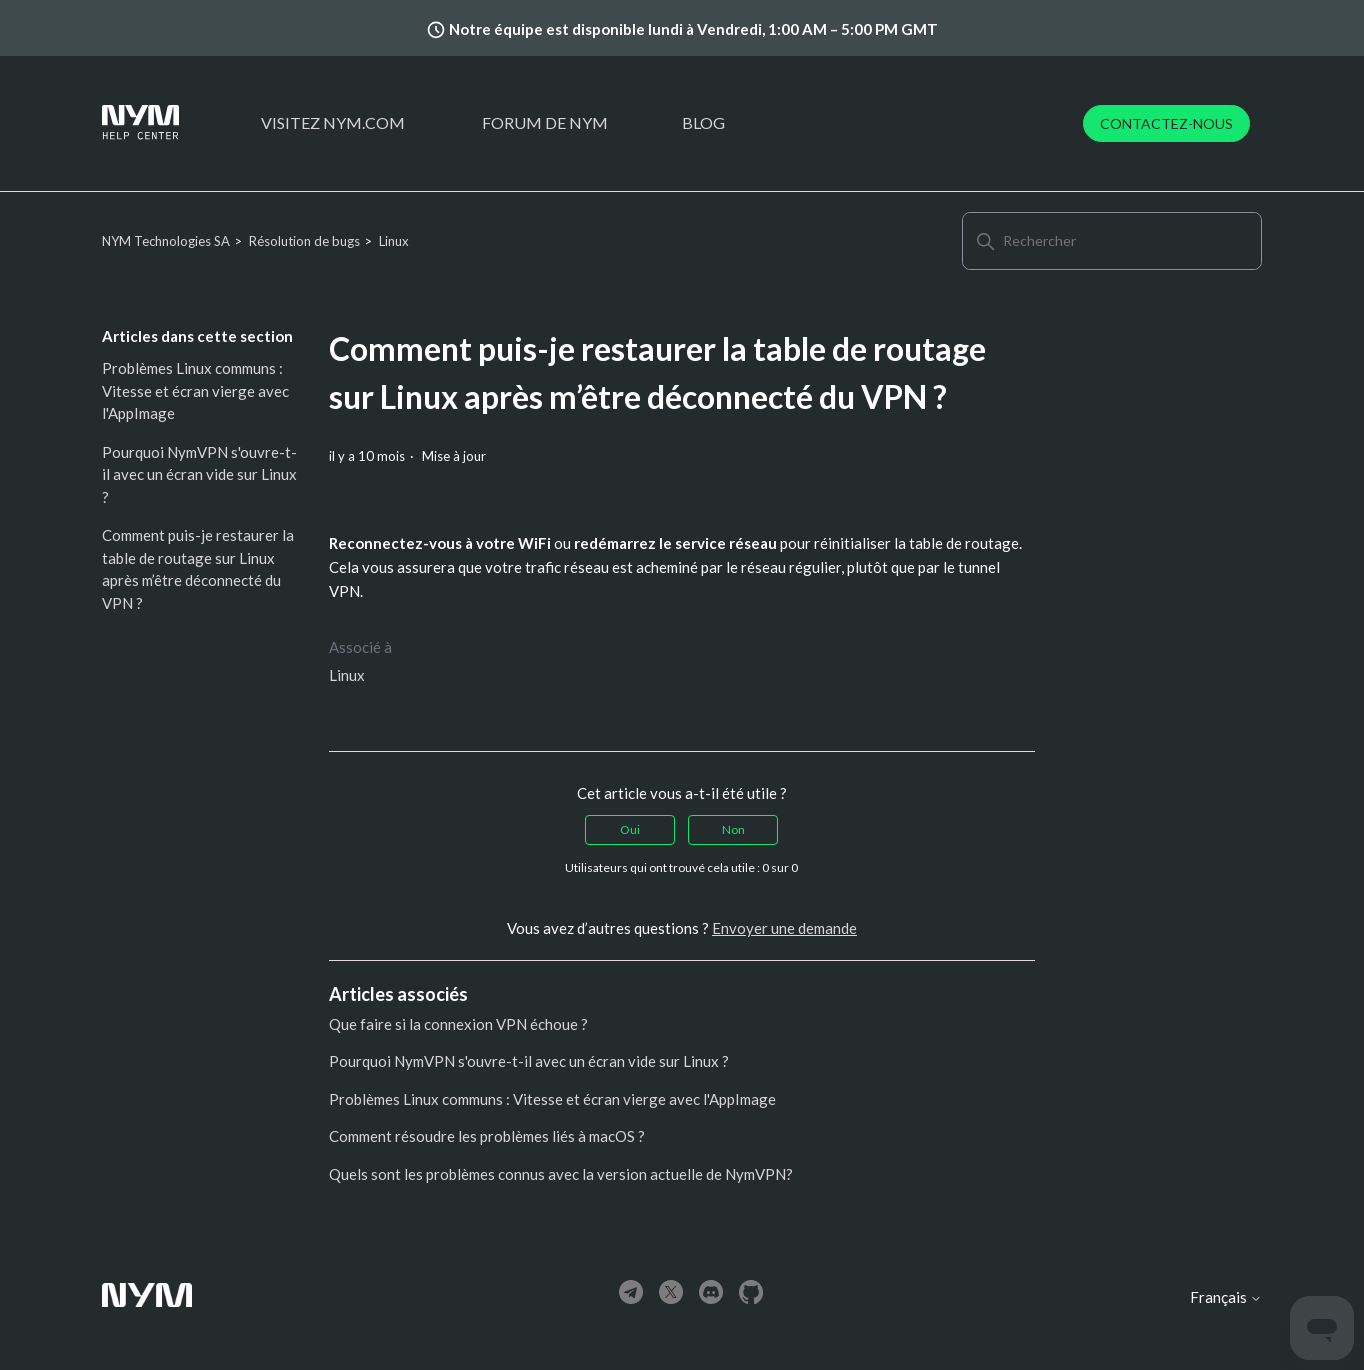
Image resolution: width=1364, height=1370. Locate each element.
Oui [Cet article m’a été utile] (630, 829)
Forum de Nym (545, 122)
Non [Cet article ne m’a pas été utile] (733, 829)
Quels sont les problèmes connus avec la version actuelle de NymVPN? (561, 1174)
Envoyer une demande (784, 928)
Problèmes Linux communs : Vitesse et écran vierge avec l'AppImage (195, 390)
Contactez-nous (1166, 123)
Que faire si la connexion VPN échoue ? (458, 1024)
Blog (703, 122)
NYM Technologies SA (166, 241)
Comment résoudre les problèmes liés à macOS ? (487, 1136)
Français (1226, 1297)
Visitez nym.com (333, 122)
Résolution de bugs (304, 241)
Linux (394, 241)
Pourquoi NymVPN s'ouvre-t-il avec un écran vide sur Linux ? (199, 474)
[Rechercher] (1112, 241)
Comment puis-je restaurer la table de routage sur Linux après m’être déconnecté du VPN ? (198, 569)
